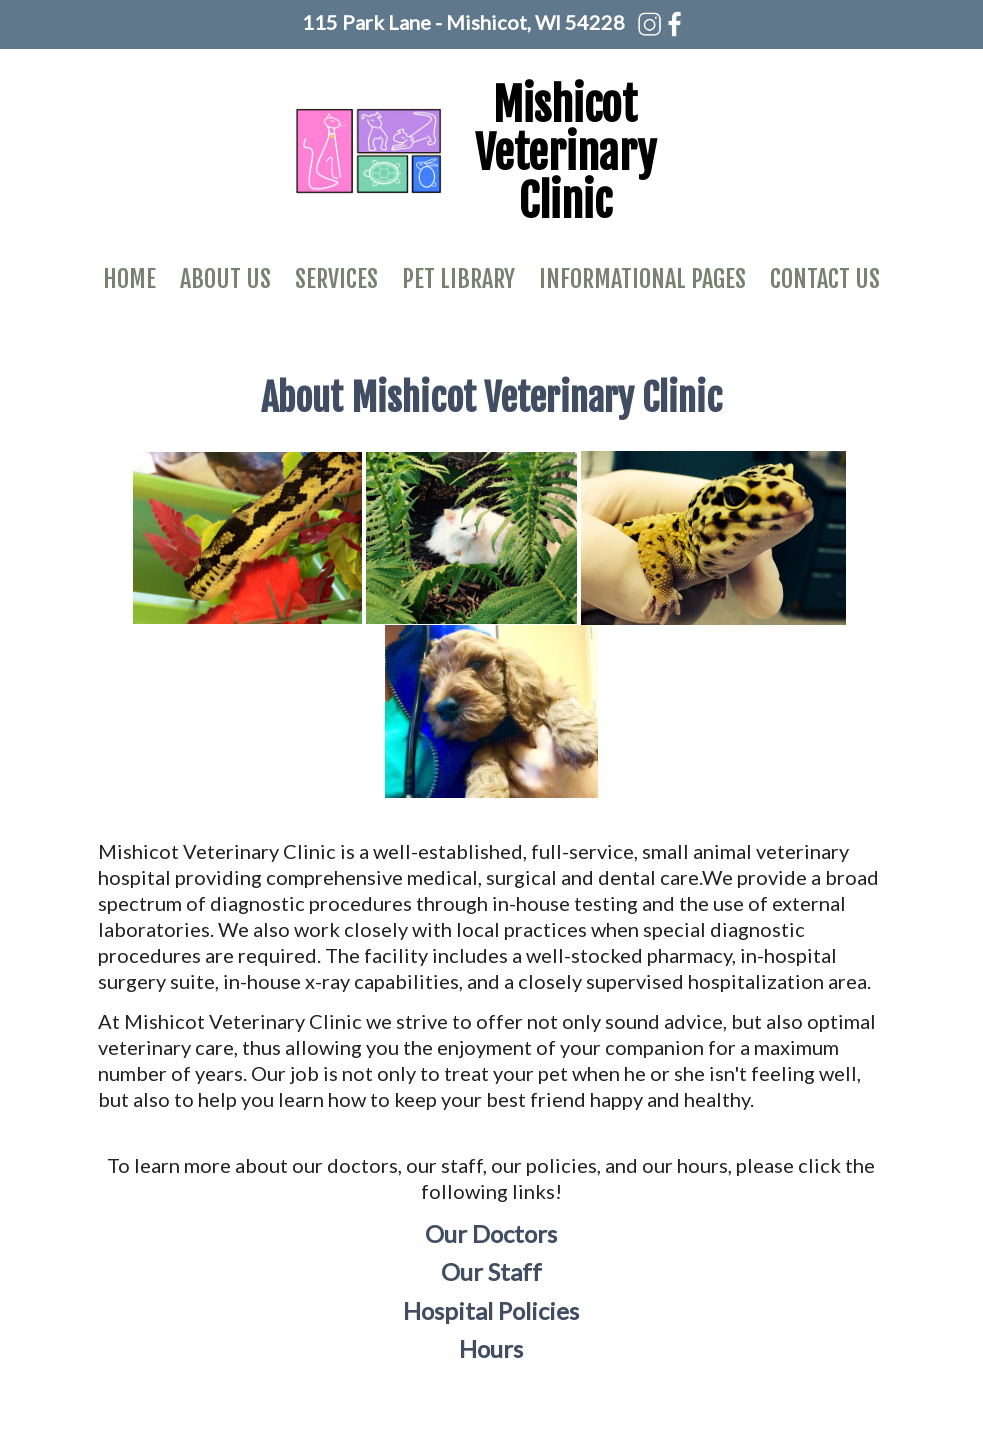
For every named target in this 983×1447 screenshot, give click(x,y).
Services (336, 279)
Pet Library (458, 279)
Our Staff (491, 1271)
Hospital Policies (491, 1310)
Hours (491, 1348)
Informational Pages (642, 279)
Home (129, 279)
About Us (225, 279)
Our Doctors (491, 1233)
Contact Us (825, 279)
